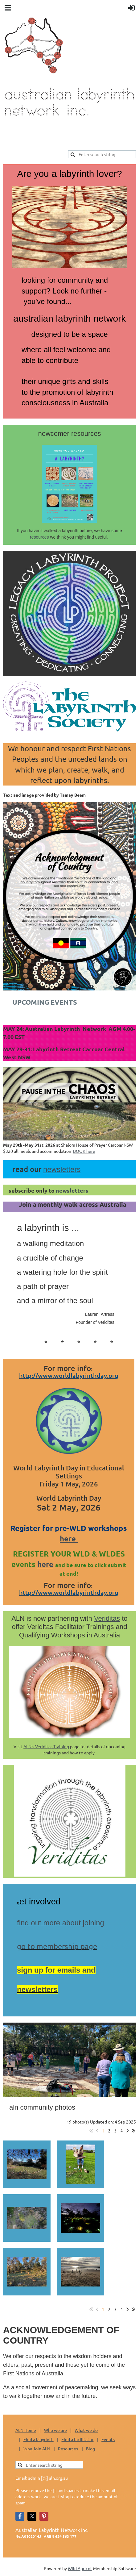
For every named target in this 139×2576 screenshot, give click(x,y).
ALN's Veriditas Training (46, 1746)
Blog (90, 2448)
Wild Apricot (80, 2568)
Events (108, 2439)
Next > (127, 2130)
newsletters (72, 1190)
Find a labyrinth (38, 2439)
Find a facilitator (77, 2439)
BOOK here (84, 1151)
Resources (68, 2448)
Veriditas (107, 1618)
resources (39, 537)
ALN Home (25, 2430)
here (69, 1538)
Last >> (133, 2130)
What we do (86, 2430)
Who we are (55, 2430)
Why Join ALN (36, 2448)
